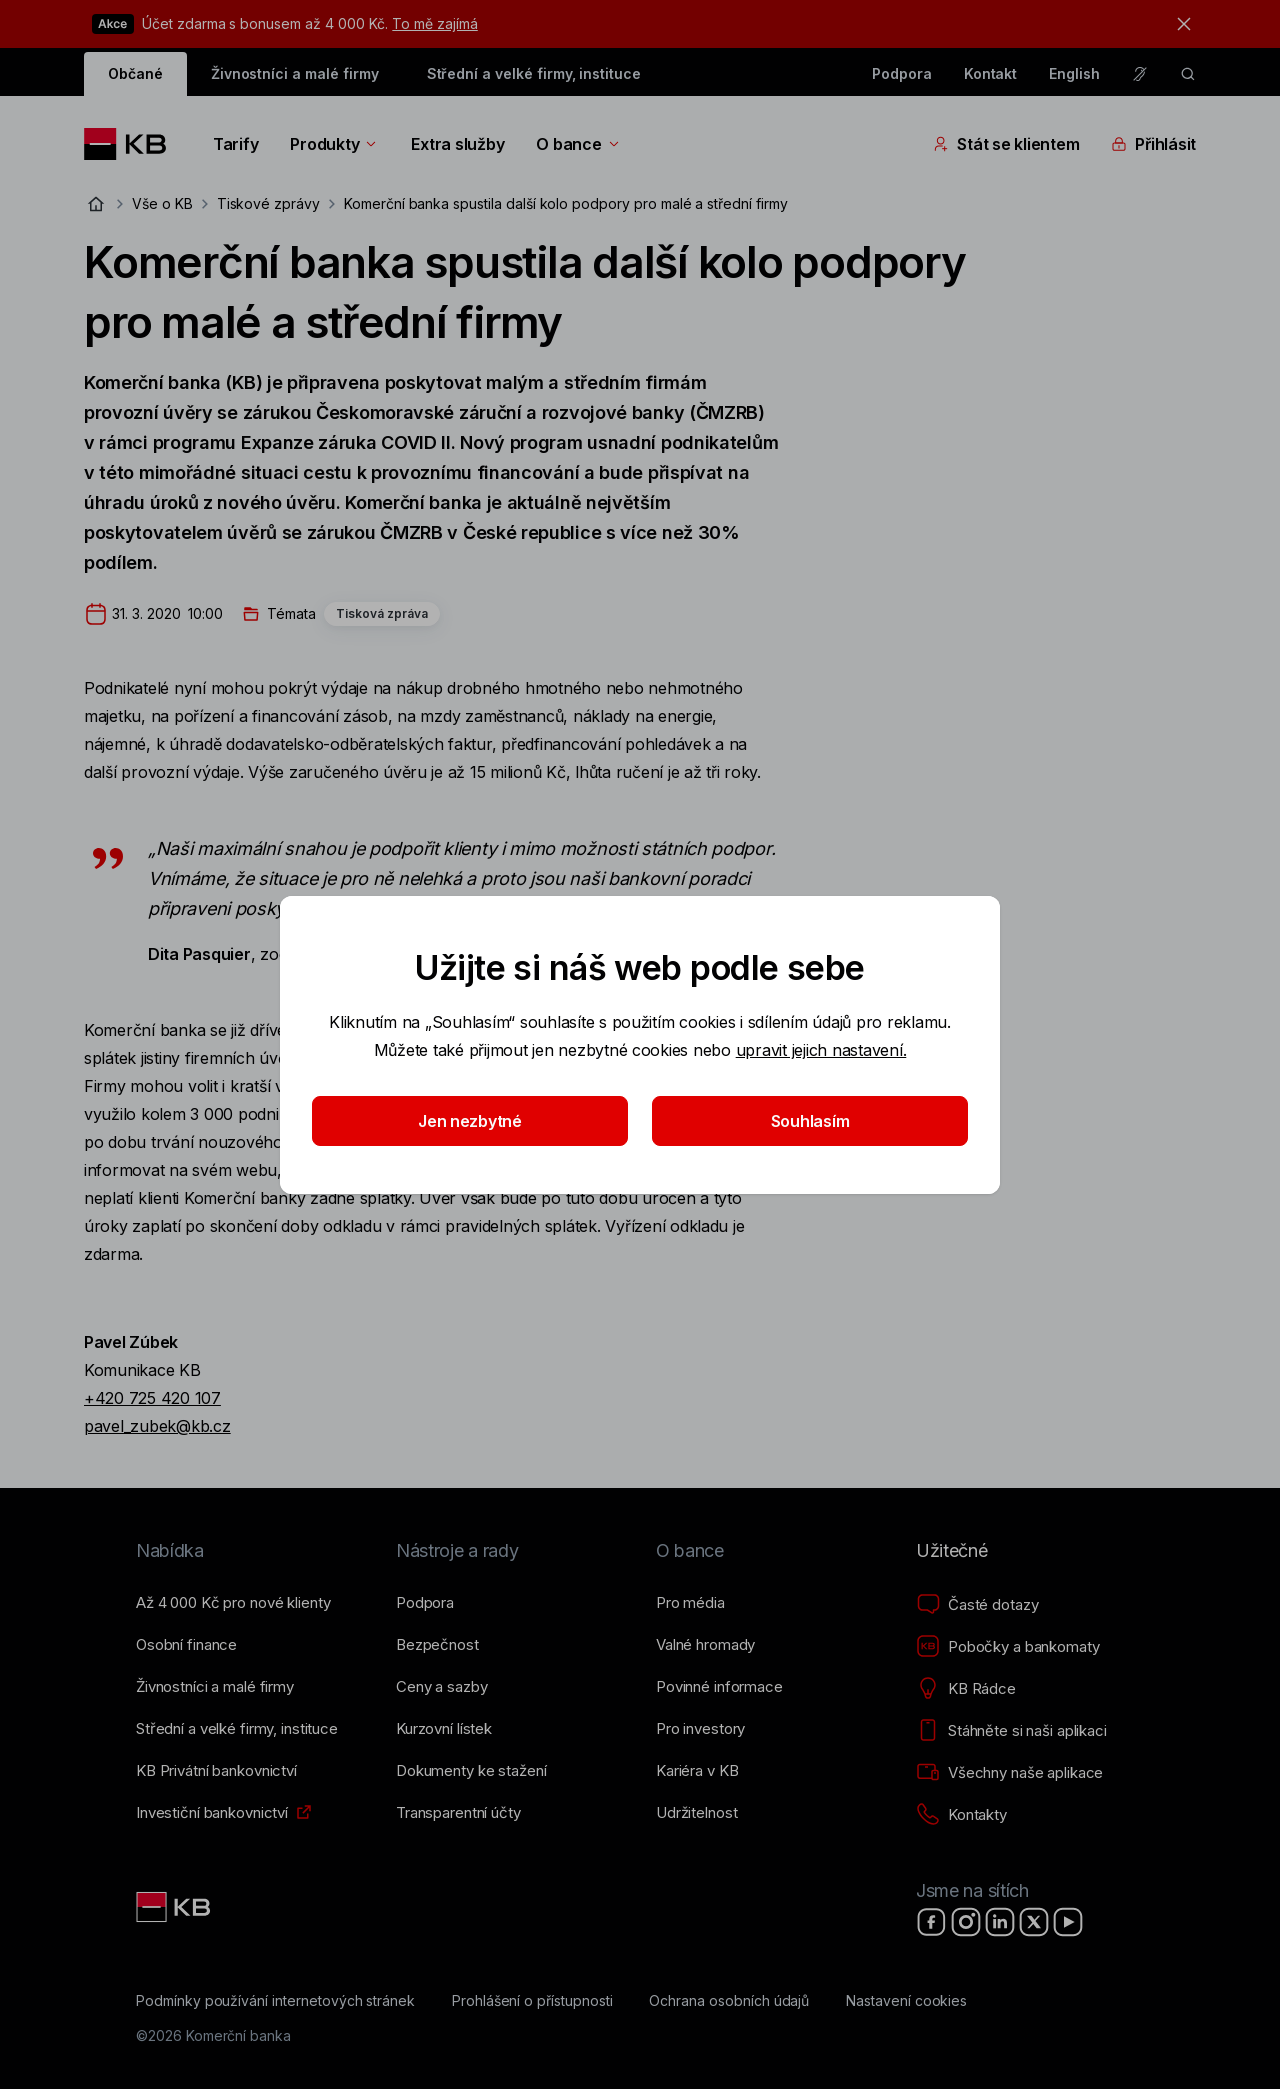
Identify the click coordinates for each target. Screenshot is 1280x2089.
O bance (578, 144)
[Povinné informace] (719, 1687)
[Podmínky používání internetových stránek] (275, 2001)
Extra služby (457, 144)
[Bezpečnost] (437, 1645)
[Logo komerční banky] (132, 144)
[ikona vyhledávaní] (1188, 74)
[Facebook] (932, 1922)
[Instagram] (966, 1922)
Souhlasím (810, 1121)
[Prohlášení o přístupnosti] (532, 2001)
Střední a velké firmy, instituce (534, 73)
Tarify (235, 144)
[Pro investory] (700, 1729)
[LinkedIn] (1000, 1922)
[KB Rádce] (966, 1689)
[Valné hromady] (705, 1645)
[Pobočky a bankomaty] (1008, 1647)
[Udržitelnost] (696, 1813)
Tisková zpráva (382, 613)
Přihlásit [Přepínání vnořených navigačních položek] (1153, 144)
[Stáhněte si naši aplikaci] (1011, 1731)
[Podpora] (425, 1603)
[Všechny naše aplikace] (1009, 1773)
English (1074, 73)
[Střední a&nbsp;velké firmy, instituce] (237, 1729)
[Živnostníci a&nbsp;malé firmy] (215, 1687)
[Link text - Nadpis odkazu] (175, 1907)
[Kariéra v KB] (697, 1771)
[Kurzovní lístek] (444, 1729)
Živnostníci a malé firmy (295, 73)
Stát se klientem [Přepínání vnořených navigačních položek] (1006, 144)
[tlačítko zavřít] (1179, 24)
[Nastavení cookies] (906, 2001)
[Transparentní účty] (458, 1813)
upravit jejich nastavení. (821, 1050)
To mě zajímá (434, 23)
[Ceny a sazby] (441, 1687)
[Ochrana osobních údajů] (729, 2001)
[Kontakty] (961, 1815)
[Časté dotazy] (977, 1605)
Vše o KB (162, 203)
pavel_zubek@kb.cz (157, 1426)
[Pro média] (690, 1603)
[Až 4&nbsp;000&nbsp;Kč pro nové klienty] (233, 1603)
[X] (1034, 1922)
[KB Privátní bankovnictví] (216, 1771)
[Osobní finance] (186, 1645)
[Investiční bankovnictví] (212, 1813)
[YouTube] (1068, 1922)
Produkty (334, 144)
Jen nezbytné (470, 1121)
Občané (135, 73)
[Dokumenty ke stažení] (471, 1771)
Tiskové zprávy (268, 203)
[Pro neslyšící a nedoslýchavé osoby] (1140, 74)
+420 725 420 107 (152, 1398)
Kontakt (991, 73)
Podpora (902, 73)
